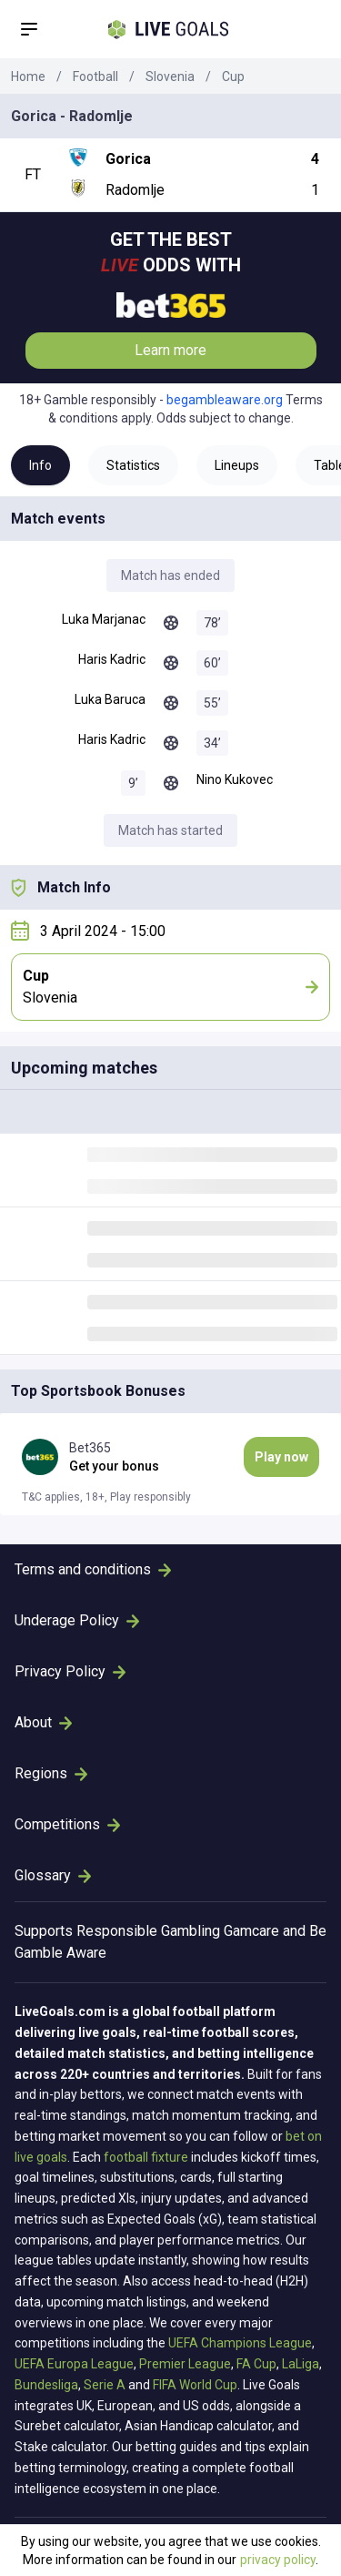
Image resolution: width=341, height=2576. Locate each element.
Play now (281, 1457)
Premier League (185, 2364)
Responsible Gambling (148, 1931)
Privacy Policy (70, 1671)
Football (95, 76)
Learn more (170, 350)
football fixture (146, 2157)
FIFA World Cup (195, 2384)
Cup (233, 76)
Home (28, 76)
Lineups (237, 465)
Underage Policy (77, 1620)
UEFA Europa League (74, 2364)
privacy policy (278, 2559)
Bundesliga (46, 2384)
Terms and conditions (93, 1569)
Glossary (53, 1875)
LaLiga (300, 2364)
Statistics (133, 465)
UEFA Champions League (240, 2343)
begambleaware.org (224, 399)
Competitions (67, 1824)
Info (40, 465)
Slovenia (170, 76)
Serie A (104, 2384)
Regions (51, 1773)
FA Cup (256, 2364)
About (43, 1722)
